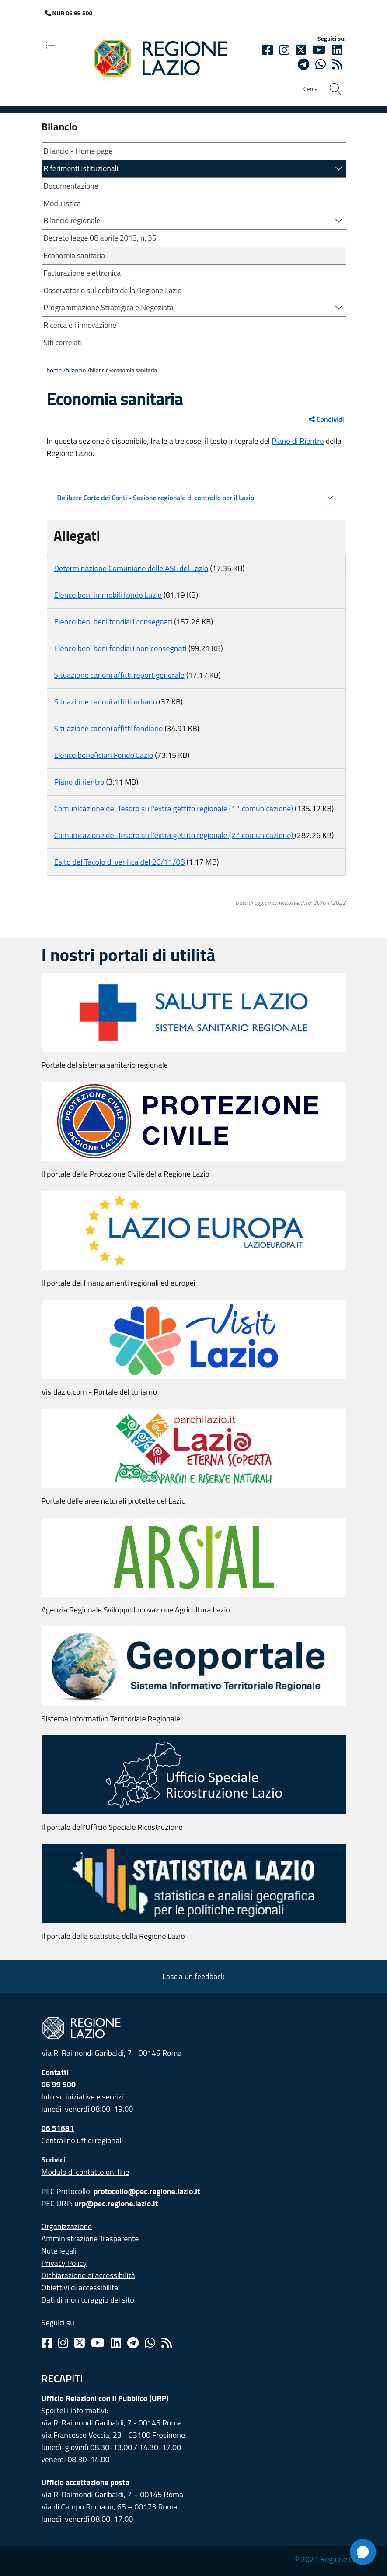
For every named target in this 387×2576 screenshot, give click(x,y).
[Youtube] (319, 50)
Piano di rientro (79, 782)
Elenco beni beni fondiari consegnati (114, 621)
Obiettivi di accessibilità (80, 2287)
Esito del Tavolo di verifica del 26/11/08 (119, 862)
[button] (339, 167)
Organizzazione (67, 2226)
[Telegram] (133, 2343)
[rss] (337, 64)
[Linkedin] (337, 50)
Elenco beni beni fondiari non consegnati (120, 648)
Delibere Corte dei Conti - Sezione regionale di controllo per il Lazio (156, 497)
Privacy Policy (64, 2263)
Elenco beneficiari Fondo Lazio (103, 755)
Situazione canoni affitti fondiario (108, 728)
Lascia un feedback (193, 1976)
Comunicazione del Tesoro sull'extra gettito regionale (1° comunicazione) (174, 808)
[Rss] (166, 2343)
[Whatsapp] (320, 64)
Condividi (326, 419)
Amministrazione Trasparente (90, 2238)
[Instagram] (284, 50)
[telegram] (303, 64)
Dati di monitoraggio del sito (88, 2300)
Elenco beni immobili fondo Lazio (108, 595)
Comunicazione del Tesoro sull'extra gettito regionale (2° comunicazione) (174, 835)
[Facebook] (267, 50)
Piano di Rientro (298, 441)
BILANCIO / (78, 370)
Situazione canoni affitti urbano (105, 702)
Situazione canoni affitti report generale (119, 675)
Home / (56, 370)
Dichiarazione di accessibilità (88, 2275)
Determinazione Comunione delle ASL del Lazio (131, 568)
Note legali (59, 2251)
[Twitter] (301, 50)
